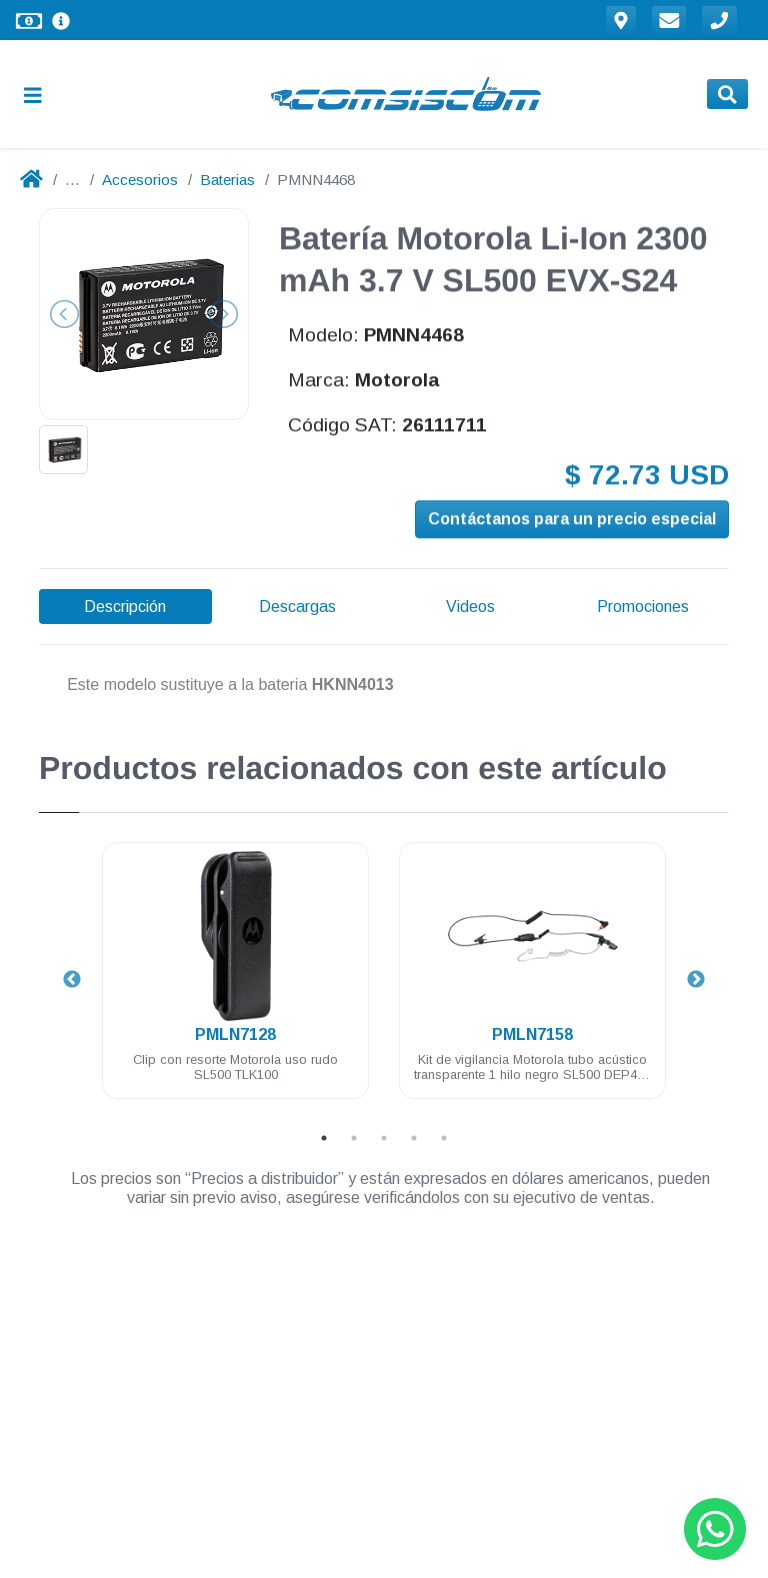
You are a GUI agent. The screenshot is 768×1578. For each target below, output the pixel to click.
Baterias (227, 179)
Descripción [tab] (125, 606)
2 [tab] (354, 1138)
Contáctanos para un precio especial (572, 520)
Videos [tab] (470, 606)
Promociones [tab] (643, 606)
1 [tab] (324, 1138)
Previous (72, 980)
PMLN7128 (235, 1034)
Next (696, 980)
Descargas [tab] (297, 606)
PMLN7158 (532, 1034)
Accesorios (140, 179)
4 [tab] (414, 1138)
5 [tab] (444, 1138)
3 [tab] (384, 1138)
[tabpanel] (235, 982)
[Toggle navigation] (41, 94)
